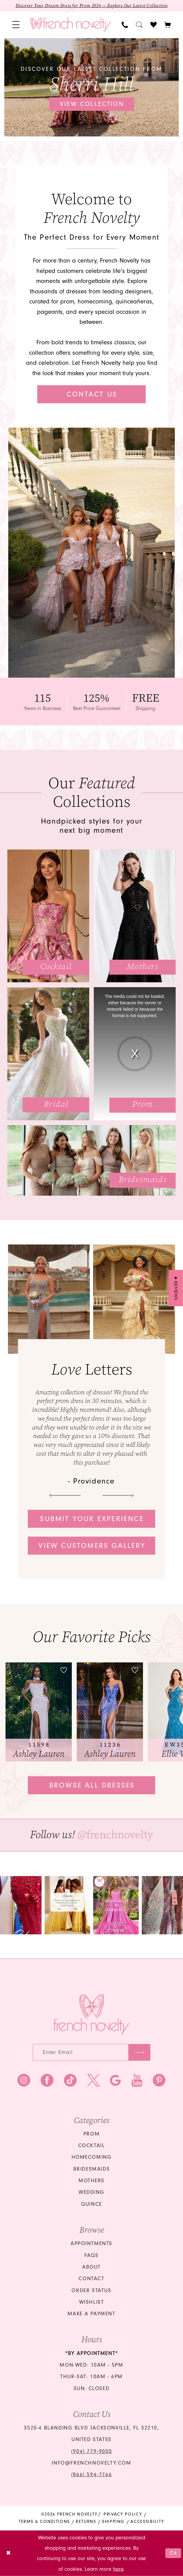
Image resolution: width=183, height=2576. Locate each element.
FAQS (91, 2255)
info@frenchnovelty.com (91, 2463)
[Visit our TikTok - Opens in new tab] (70, 2080)
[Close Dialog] (8, 2553)
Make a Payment (91, 2314)
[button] (16, 24)
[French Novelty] (91, 2014)
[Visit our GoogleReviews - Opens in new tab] (115, 2080)
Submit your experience (92, 1519)
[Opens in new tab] (67, 1905)
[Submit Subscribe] (139, 2052)
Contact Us (92, 394)
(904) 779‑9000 (91, 2451)
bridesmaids (91, 2169)
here (118, 2569)
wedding (91, 2192)
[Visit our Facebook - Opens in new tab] (47, 2080)
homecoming (91, 2157)
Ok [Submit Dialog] (174, 2553)
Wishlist (91, 2302)
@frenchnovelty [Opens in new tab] (115, 1835)
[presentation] (38, 1711)
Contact (91, 2278)
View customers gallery (91, 1546)
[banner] (70, 24)
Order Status (91, 2290)
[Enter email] (91, 2052)
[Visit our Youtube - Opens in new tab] (137, 2080)
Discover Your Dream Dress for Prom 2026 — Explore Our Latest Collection (92, 6)
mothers (91, 2180)
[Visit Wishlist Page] (153, 25)
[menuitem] (16, 24)
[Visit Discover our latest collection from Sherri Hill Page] (91, 87)
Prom (91, 2134)
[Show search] (139, 25)
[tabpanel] (91, 87)
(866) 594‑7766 (91, 2474)
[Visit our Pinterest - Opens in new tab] (159, 2080)
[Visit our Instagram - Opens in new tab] (24, 2080)
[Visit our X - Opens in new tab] (93, 2080)
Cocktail (91, 2145)
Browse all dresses (92, 1785)
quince (91, 2204)
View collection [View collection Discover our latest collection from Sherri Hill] (92, 103)
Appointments (91, 2243)
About (91, 2267)
